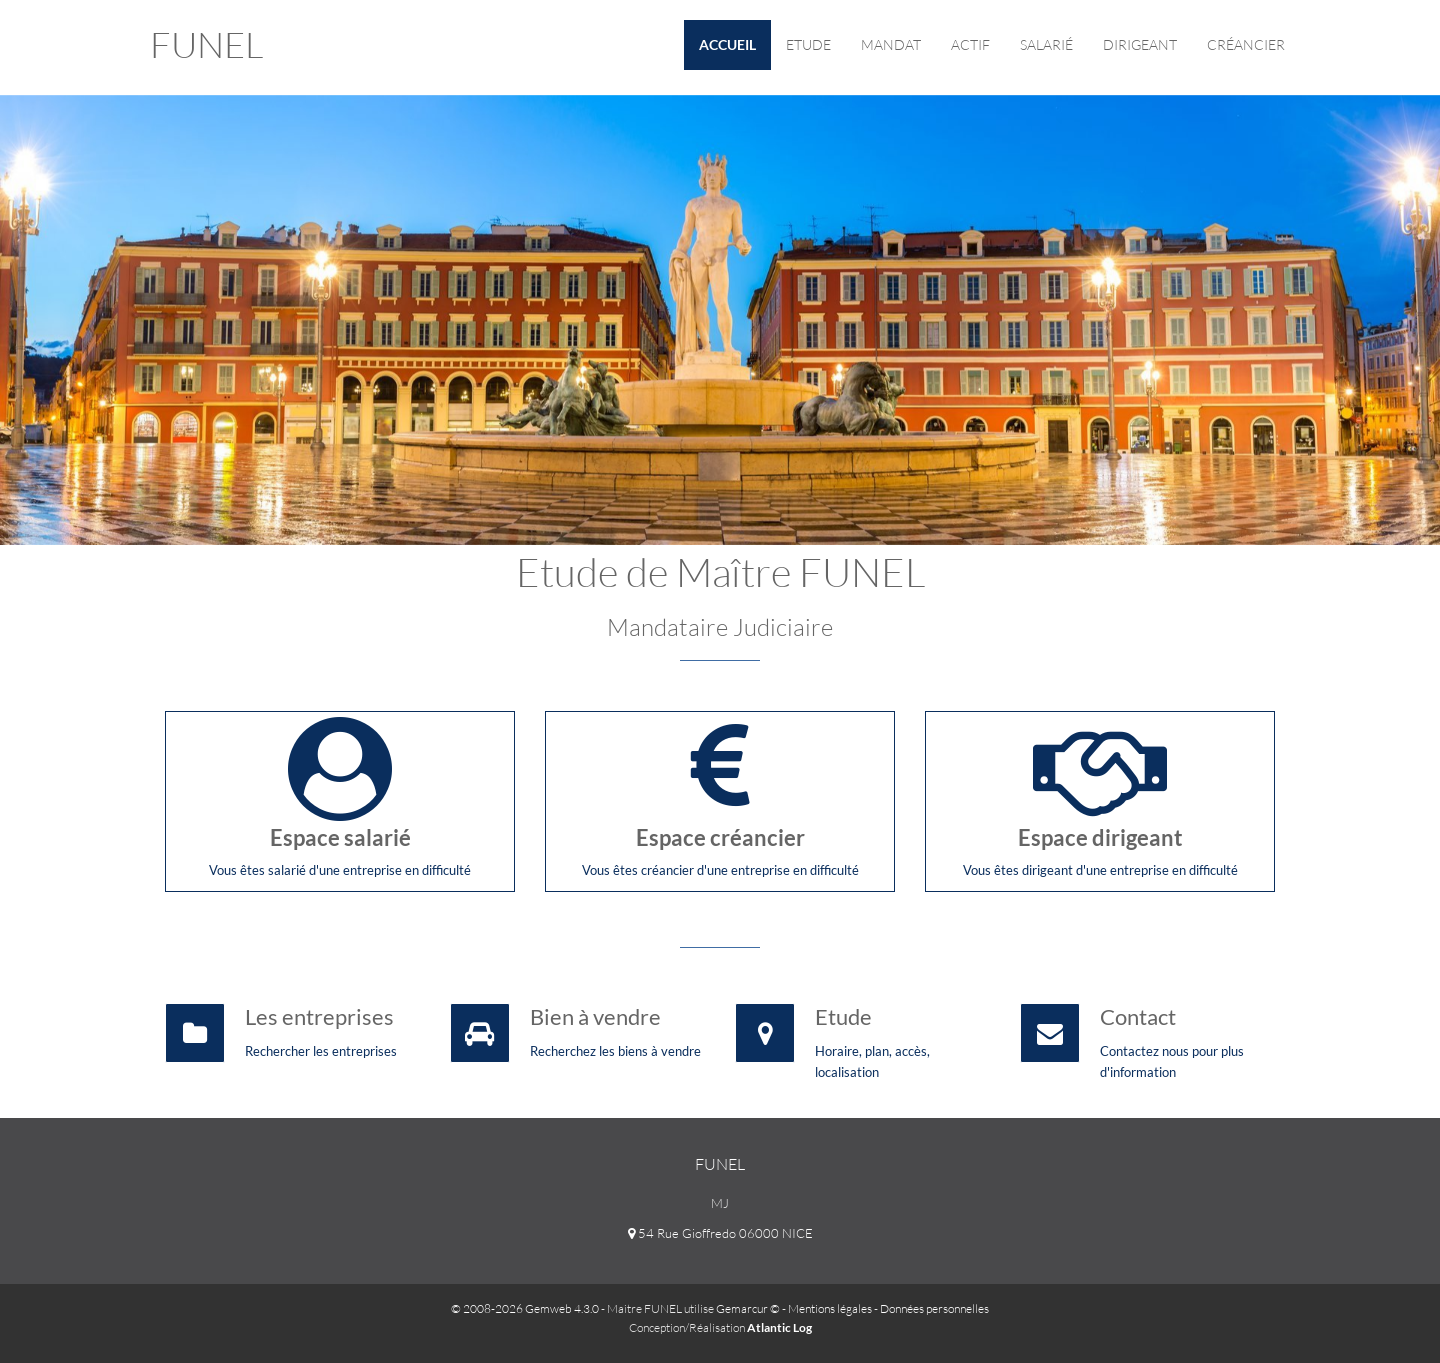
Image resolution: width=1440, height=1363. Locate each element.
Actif (970, 44)
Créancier (1246, 44)
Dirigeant (1140, 44)
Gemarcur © (748, 1308)
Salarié (1046, 44)
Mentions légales (830, 1308)
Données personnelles (934, 1308)
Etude (808, 44)
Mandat (891, 44)
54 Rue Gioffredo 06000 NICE (720, 1233)
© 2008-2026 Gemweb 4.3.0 (525, 1308)
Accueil (727, 44)
